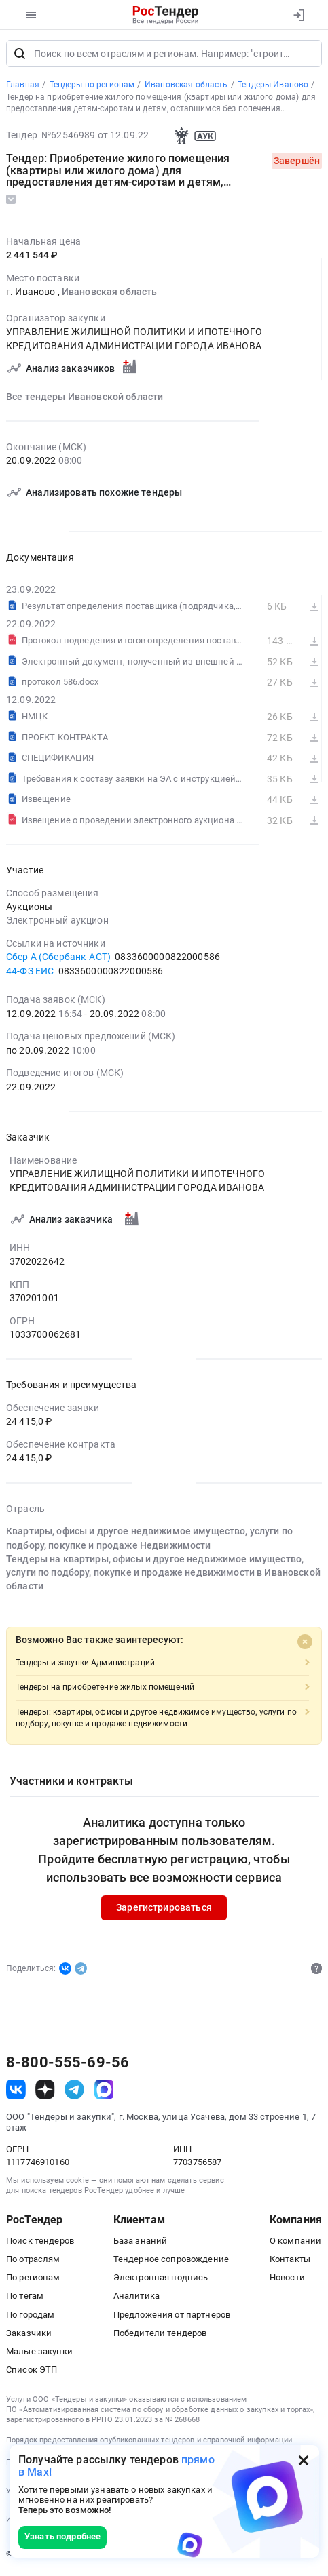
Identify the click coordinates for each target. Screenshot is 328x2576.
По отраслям (33, 2261)
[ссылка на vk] (16, 2091)
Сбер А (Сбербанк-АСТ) (58, 959)
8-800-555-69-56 (67, 2064)
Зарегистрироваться (164, 1909)
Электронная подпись (160, 2279)
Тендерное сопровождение (171, 2261)
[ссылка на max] (104, 2091)
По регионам (33, 2279)
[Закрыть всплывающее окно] (303, 2460)
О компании (295, 2243)
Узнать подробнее (62, 2536)
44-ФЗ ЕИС (30, 973)
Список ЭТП (31, 2371)
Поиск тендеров (40, 2243)
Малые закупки (39, 2353)
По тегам (24, 2298)
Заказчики (29, 2335)
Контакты (290, 2261)
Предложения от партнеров (171, 2317)
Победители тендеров (160, 2335)
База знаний (140, 2243)
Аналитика (136, 2298)
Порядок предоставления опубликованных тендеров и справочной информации (149, 2442)
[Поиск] (19, 55)
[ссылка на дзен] (45, 2091)
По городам (30, 2317)
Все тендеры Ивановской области (84, 398)
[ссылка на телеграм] (74, 2091)
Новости (287, 2279)
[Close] (304, 1643)
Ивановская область (110, 293)
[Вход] (298, 15)
